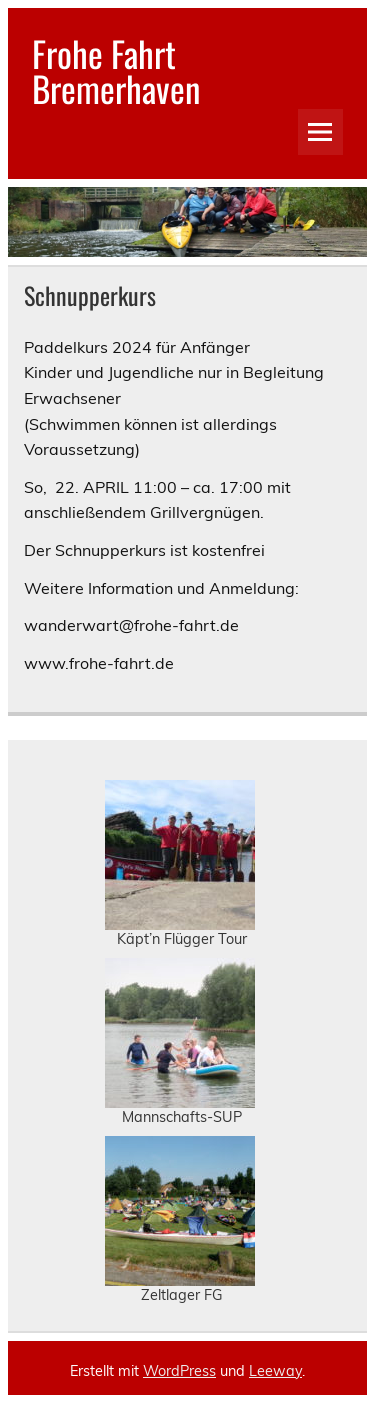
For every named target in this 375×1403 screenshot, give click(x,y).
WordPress (179, 1371)
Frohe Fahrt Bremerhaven (116, 70)
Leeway (275, 1371)
